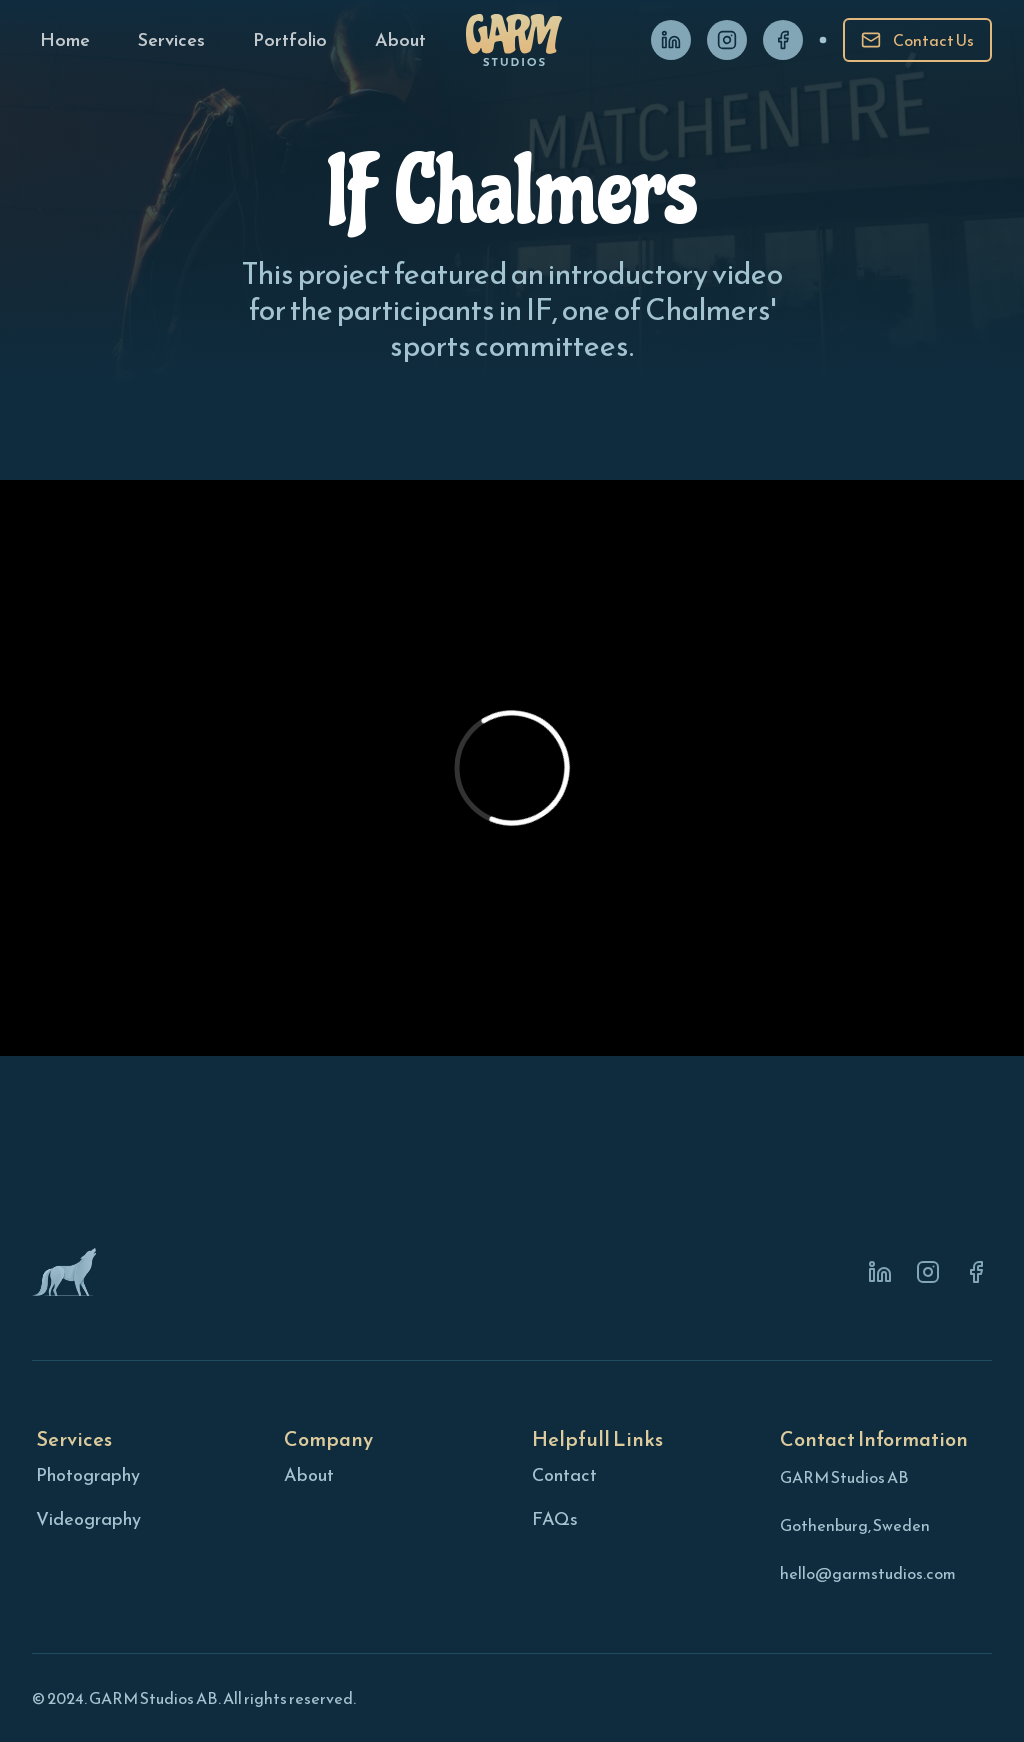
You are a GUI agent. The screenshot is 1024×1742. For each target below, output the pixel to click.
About (309, 1474)
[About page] (400, 39)
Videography (88, 1518)
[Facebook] (783, 40)
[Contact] (917, 40)
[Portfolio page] (290, 39)
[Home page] (65, 39)
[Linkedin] (671, 40)
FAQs (555, 1518)
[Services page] (171, 39)
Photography (88, 1474)
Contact (564, 1474)
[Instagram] (727, 40)
